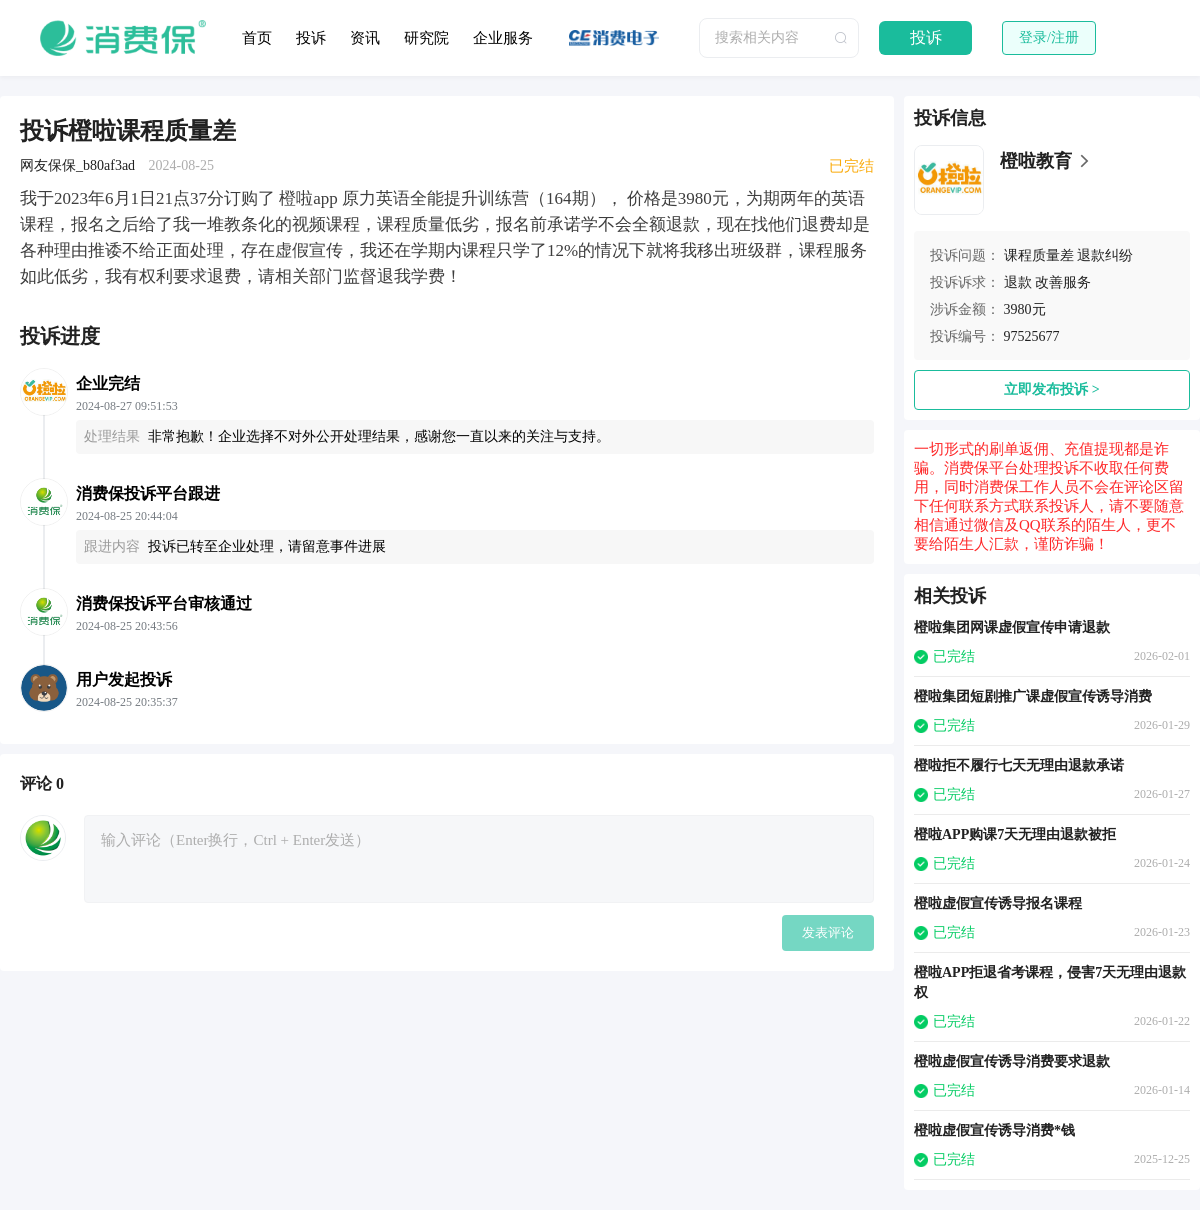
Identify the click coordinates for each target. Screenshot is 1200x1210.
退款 (1018, 282)
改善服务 (1063, 282)
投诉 (311, 38)
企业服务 (503, 38)
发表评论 (828, 932)
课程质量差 (1039, 255)
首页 (257, 38)
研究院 (426, 38)
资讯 (365, 38)
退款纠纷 (1105, 255)
